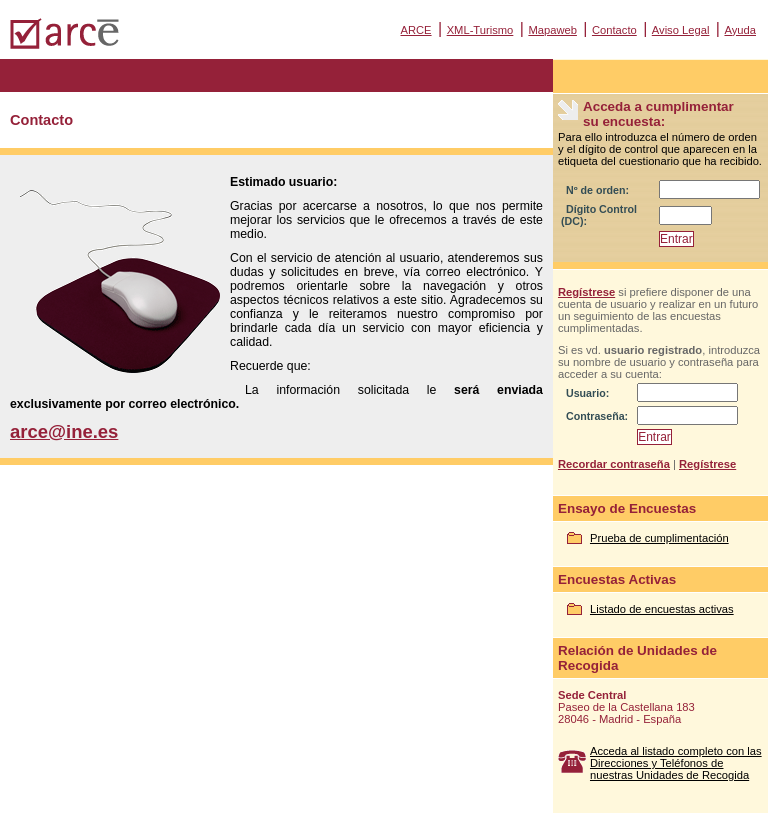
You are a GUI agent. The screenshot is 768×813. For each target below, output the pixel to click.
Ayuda (740, 30)
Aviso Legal (681, 30)
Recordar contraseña (614, 464)
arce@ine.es (64, 431)
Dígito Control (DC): (599, 215)
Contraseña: (597, 416)
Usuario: (587, 393)
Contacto (614, 30)
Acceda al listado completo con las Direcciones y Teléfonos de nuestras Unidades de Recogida (676, 763)
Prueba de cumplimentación (659, 538)
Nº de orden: (597, 190)
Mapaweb (552, 30)
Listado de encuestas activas (662, 609)
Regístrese (586, 292)
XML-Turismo (480, 30)
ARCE (415, 30)
